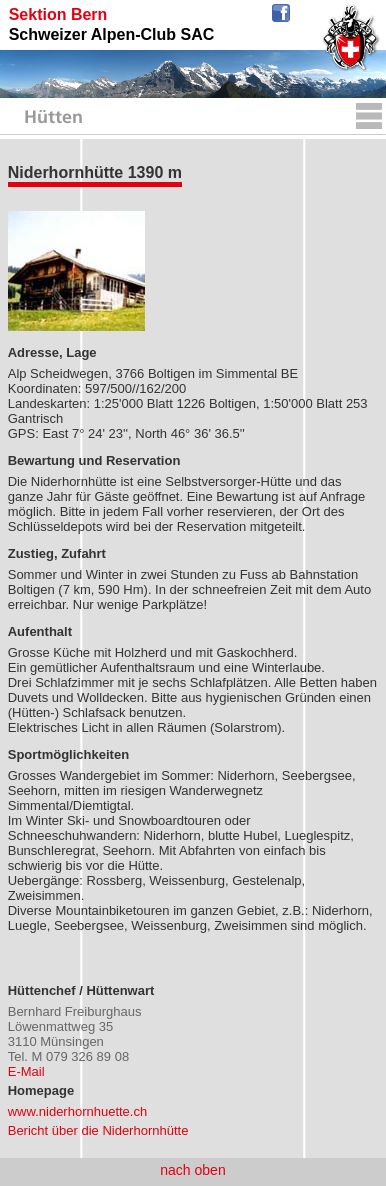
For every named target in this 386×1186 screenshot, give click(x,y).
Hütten (53, 118)
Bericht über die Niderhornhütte (98, 1130)
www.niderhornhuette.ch (77, 1111)
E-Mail (26, 1071)
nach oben (192, 1170)
